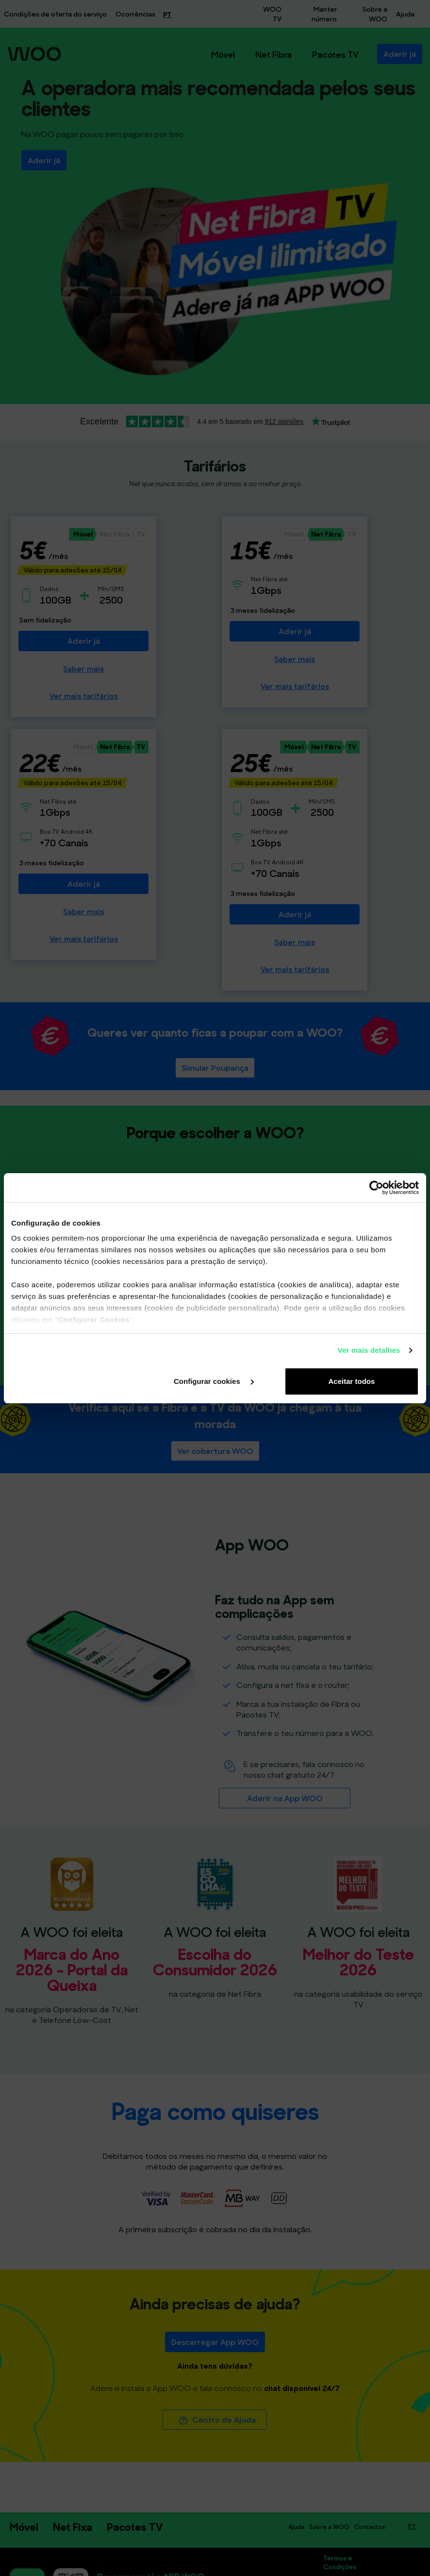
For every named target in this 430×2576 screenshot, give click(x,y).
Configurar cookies (214, 1381)
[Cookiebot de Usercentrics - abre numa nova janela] (376, 1187)
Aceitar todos (351, 1381)
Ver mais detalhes (369, 1350)
